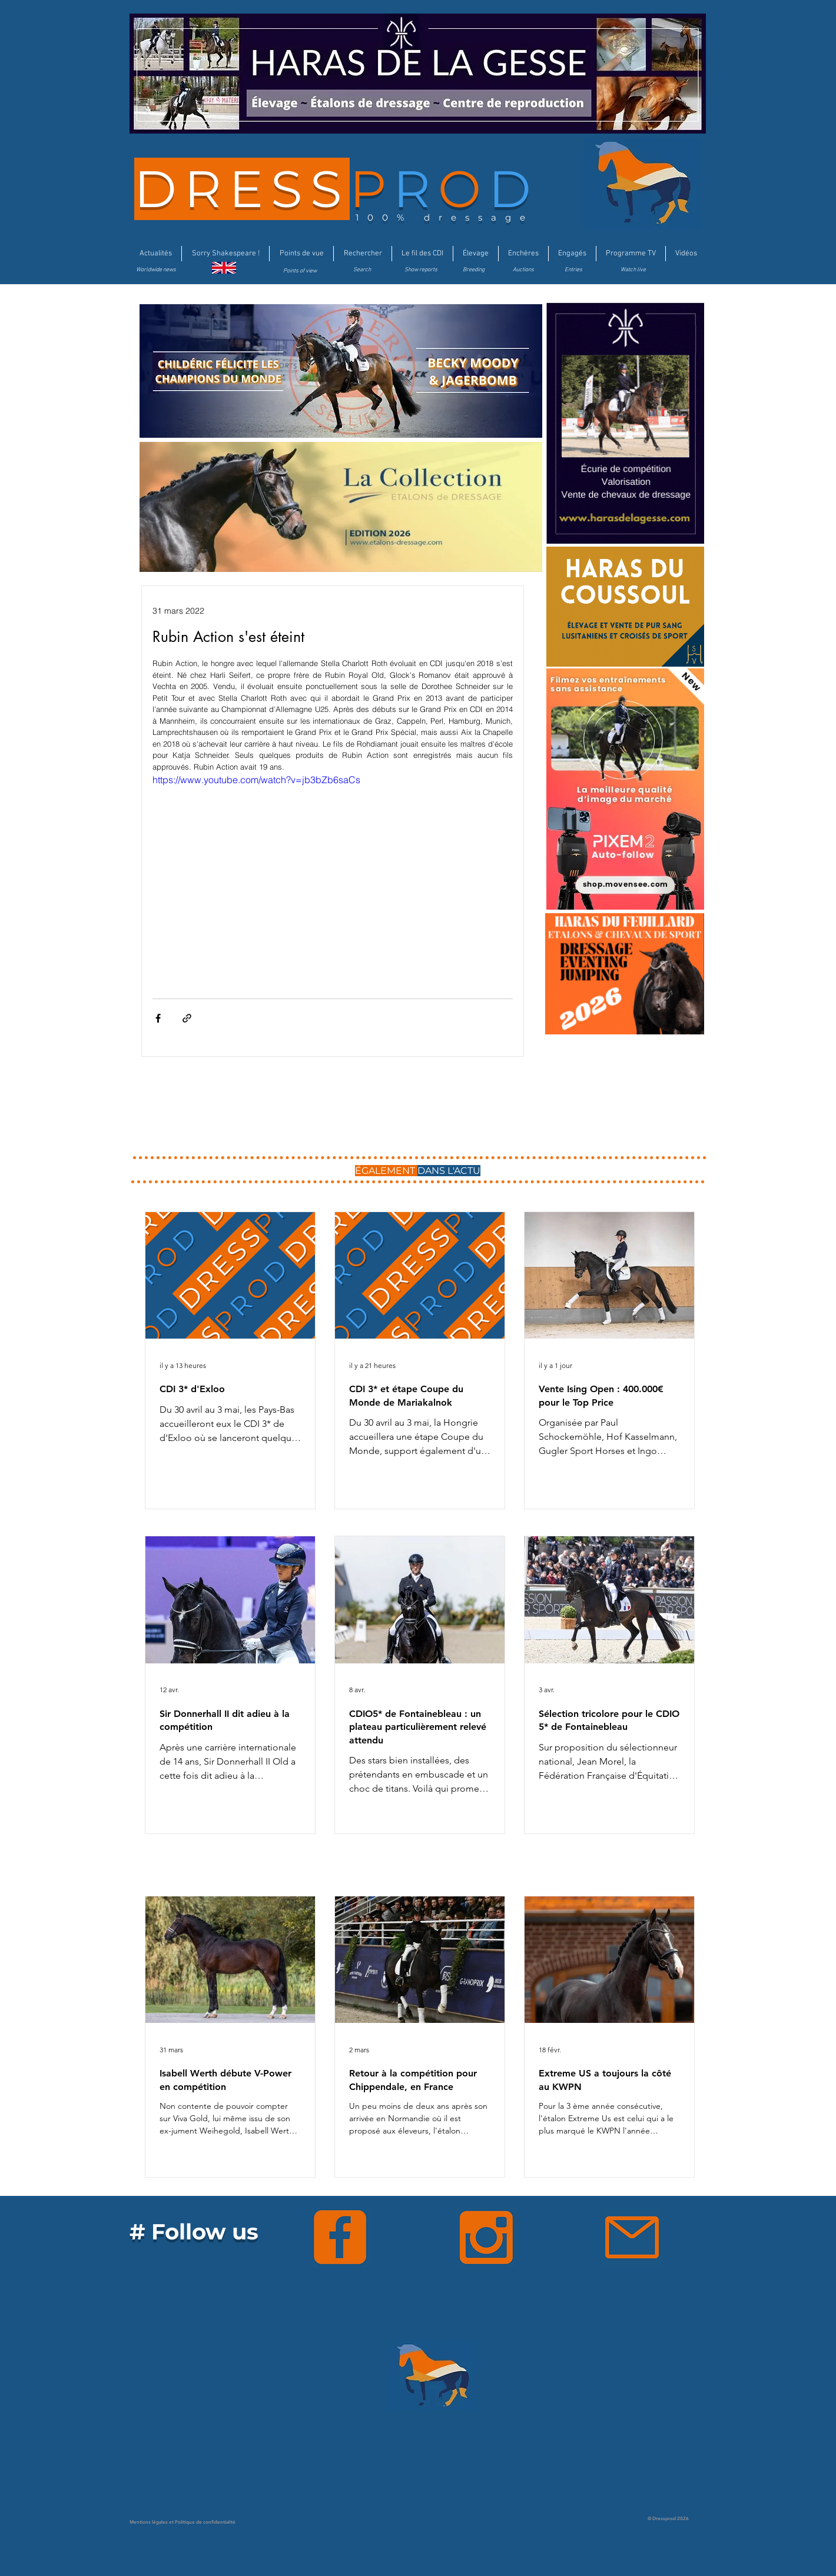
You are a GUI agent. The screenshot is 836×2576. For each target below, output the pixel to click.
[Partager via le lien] (187, 1018)
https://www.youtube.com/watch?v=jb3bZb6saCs (256, 780)
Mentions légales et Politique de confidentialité (182, 2522)
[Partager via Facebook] (158, 1018)
